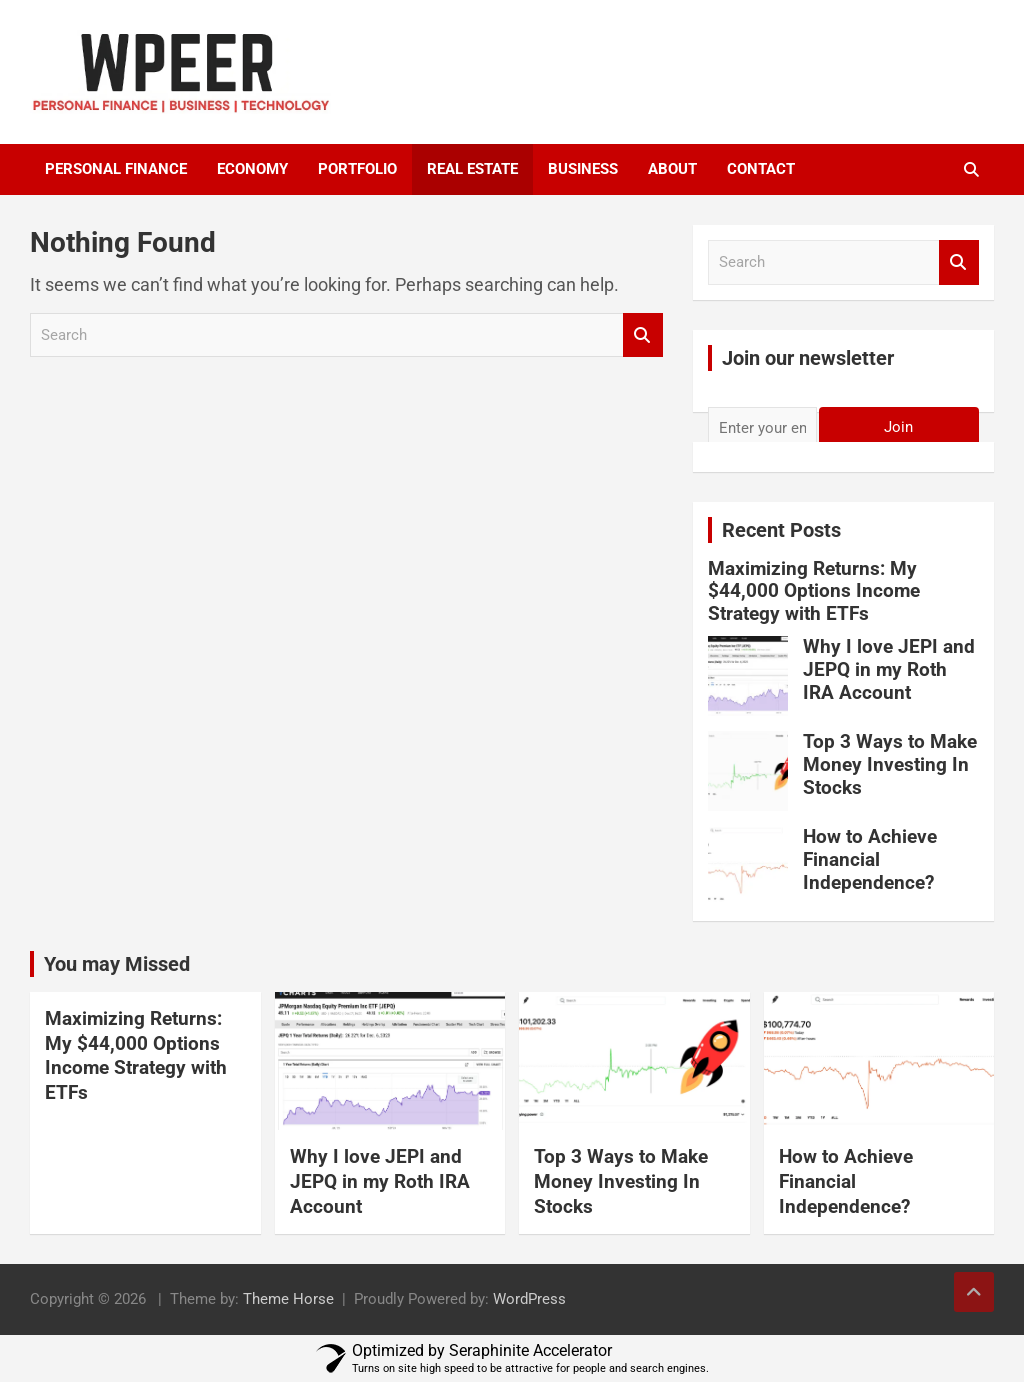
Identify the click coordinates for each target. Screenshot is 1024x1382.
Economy (252, 169)
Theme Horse (288, 1299)
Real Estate (472, 169)
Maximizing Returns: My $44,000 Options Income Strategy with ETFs (814, 591)
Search (643, 335)
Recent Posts (781, 530)
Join (898, 427)
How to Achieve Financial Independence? (870, 859)
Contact (761, 169)
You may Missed (117, 964)
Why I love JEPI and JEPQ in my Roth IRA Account (889, 669)
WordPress (529, 1299)
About (672, 169)
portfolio (357, 169)
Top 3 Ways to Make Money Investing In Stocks (890, 764)
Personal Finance (116, 169)
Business (583, 169)
